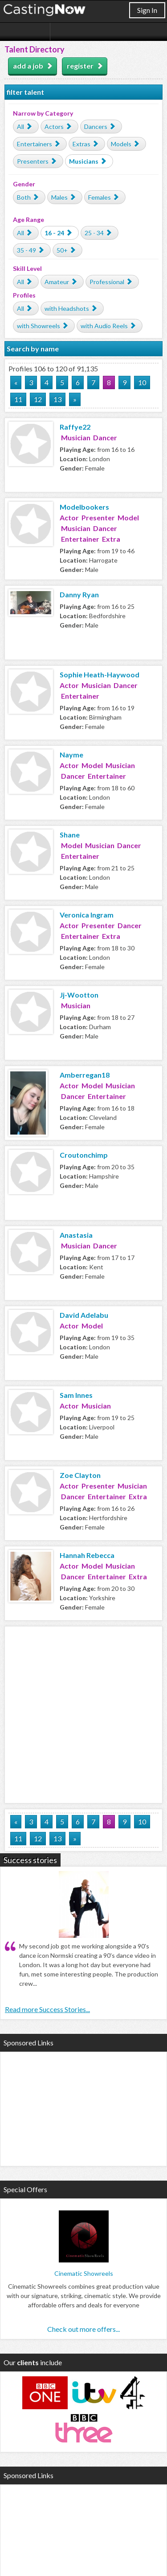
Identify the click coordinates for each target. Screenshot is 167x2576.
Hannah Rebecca (87, 1555)
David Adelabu (84, 1315)
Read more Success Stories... (47, 2009)
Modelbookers (84, 507)
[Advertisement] (83, 1713)
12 (38, 399)
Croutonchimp (84, 1155)
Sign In (147, 10)
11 (18, 399)
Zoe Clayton (80, 1475)
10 (142, 382)
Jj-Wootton (79, 994)
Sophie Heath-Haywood (99, 674)
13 (57, 399)
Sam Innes (76, 1395)
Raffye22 (75, 427)
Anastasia (76, 1235)
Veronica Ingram (87, 914)
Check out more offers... (83, 2329)
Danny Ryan (79, 594)
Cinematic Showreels (83, 2273)
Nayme (71, 754)
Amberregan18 (85, 1075)
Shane (70, 834)
